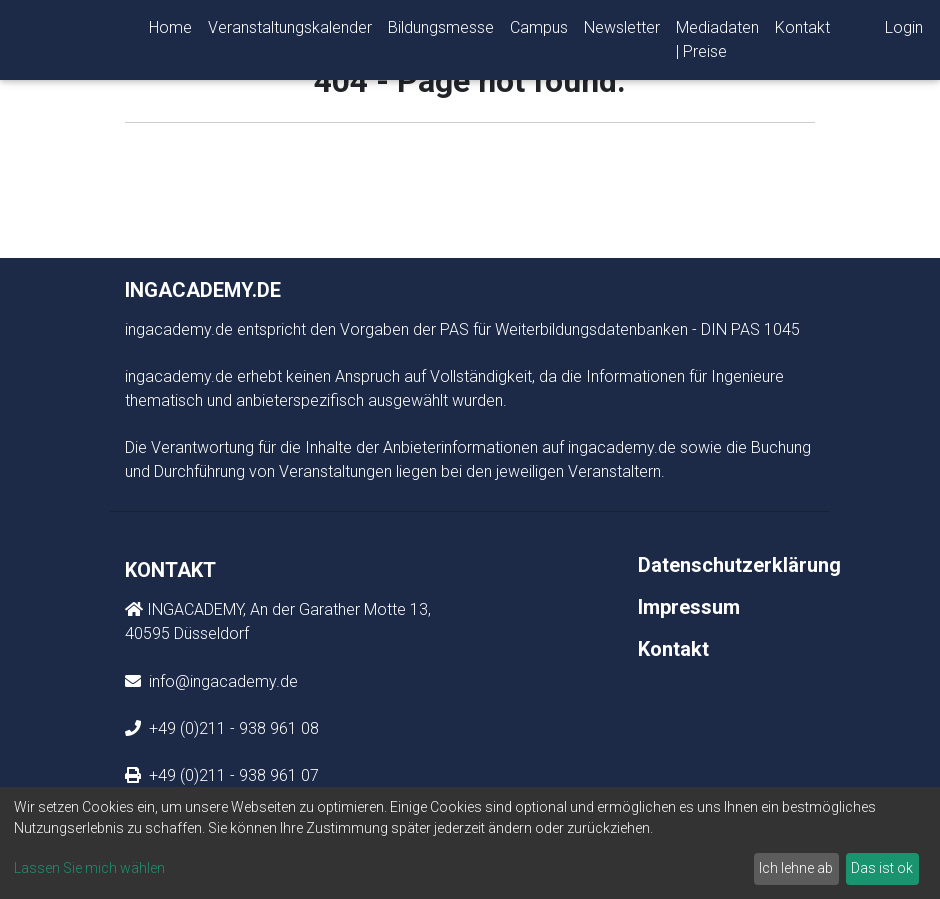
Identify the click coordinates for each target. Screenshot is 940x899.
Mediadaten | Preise (717, 43)
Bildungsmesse (441, 31)
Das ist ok (882, 868)
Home (170, 31)
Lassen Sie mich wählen (89, 868)
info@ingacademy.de (221, 681)
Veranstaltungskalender (290, 31)
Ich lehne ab (796, 868)
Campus (539, 31)
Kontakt (802, 31)
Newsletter (622, 31)
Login (904, 31)
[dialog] (470, 843)
